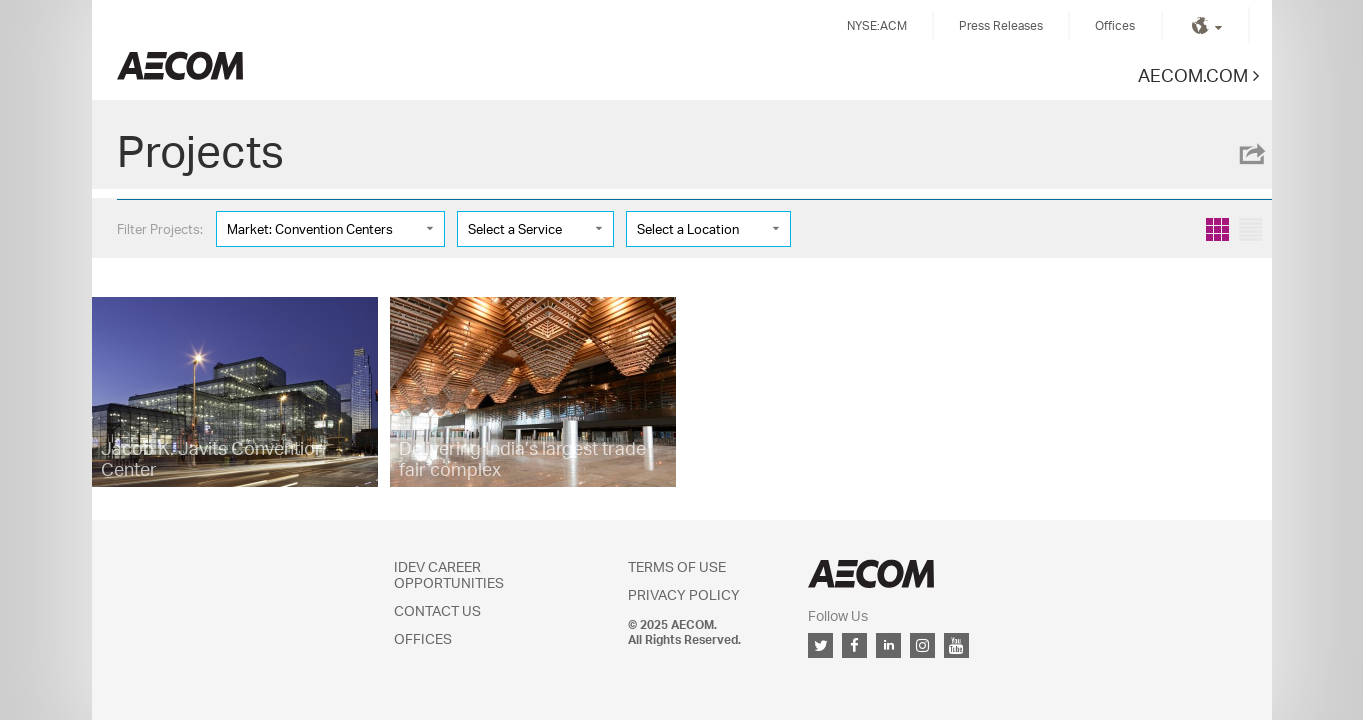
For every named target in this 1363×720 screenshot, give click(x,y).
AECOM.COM (1193, 74)
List (1250, 229)
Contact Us (437, 610)
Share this (1251, 154)
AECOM (871, 573)
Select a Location (688, 229)
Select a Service (515, 229)
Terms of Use (677, 566)
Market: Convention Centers (310, 229)
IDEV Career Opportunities (449, 574)
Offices (1115, 25)
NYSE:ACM (877, 25)
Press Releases (1001, 25)
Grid (1217, 229)
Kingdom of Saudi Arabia (180, 65)
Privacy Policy (684, 594)
